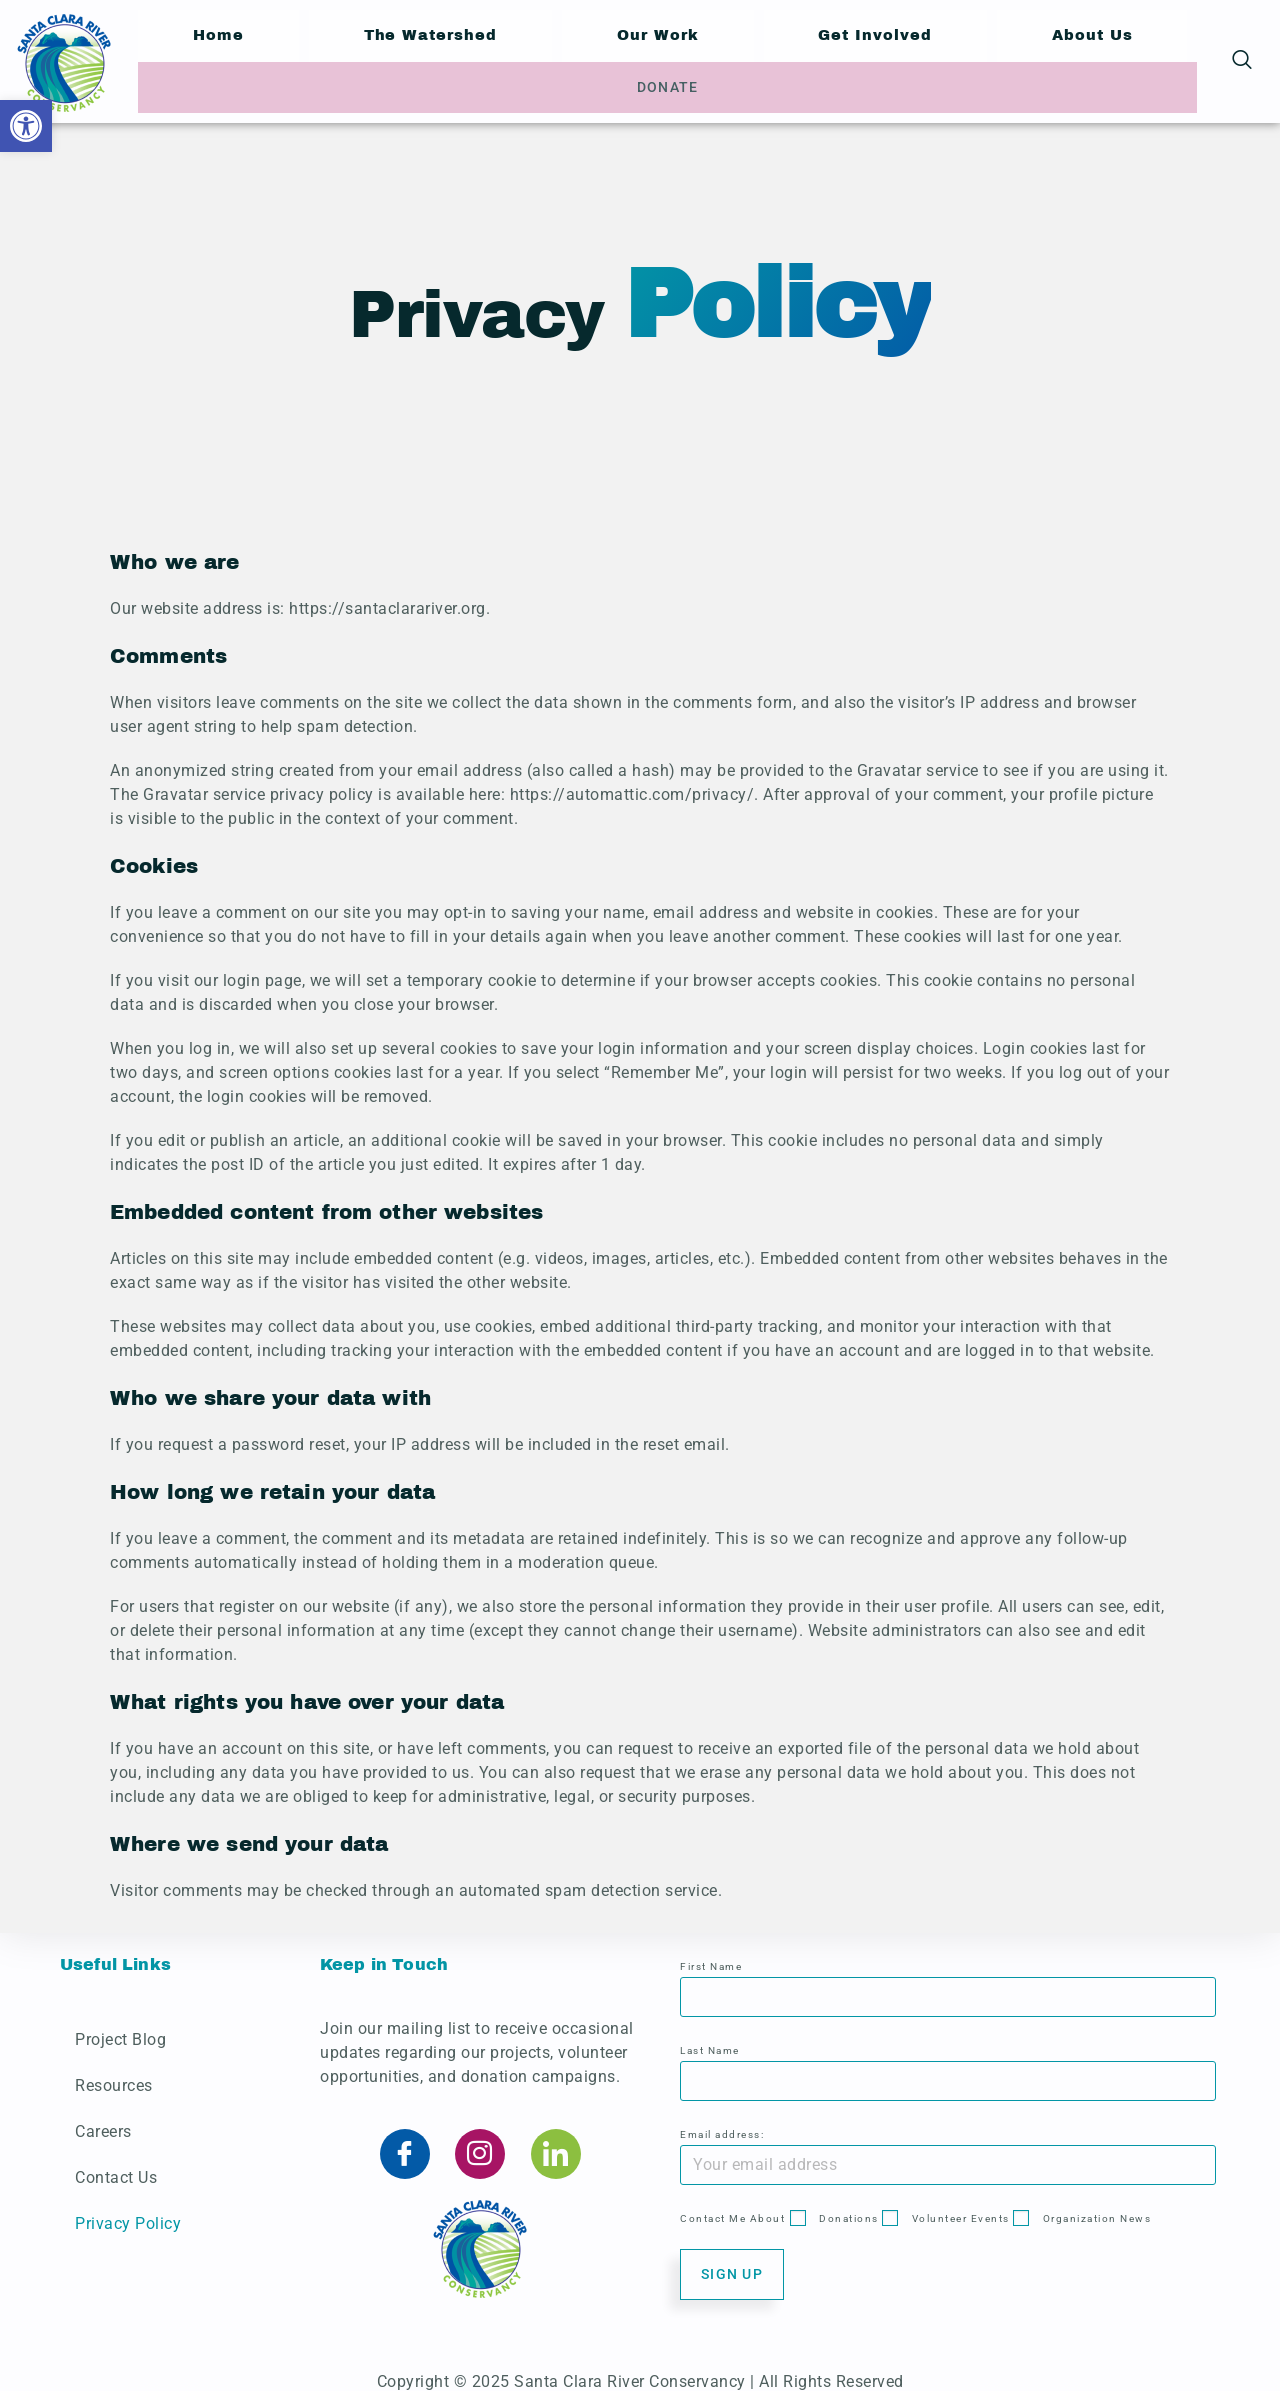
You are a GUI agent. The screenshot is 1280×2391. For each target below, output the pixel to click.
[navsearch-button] (1242, 60)
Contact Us (116, 2164)
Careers (103, 2118)
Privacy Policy (128, 2210)
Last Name (710, 2037)
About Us (956, 59)
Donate (1123, 60)
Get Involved (771, 59)
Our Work (584, 59)
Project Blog (120, 2026)
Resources (114, 2072)
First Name (711, 1953)
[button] (26, 126)
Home (203, 59)
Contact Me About (732, 2205)
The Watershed (386, 59)
